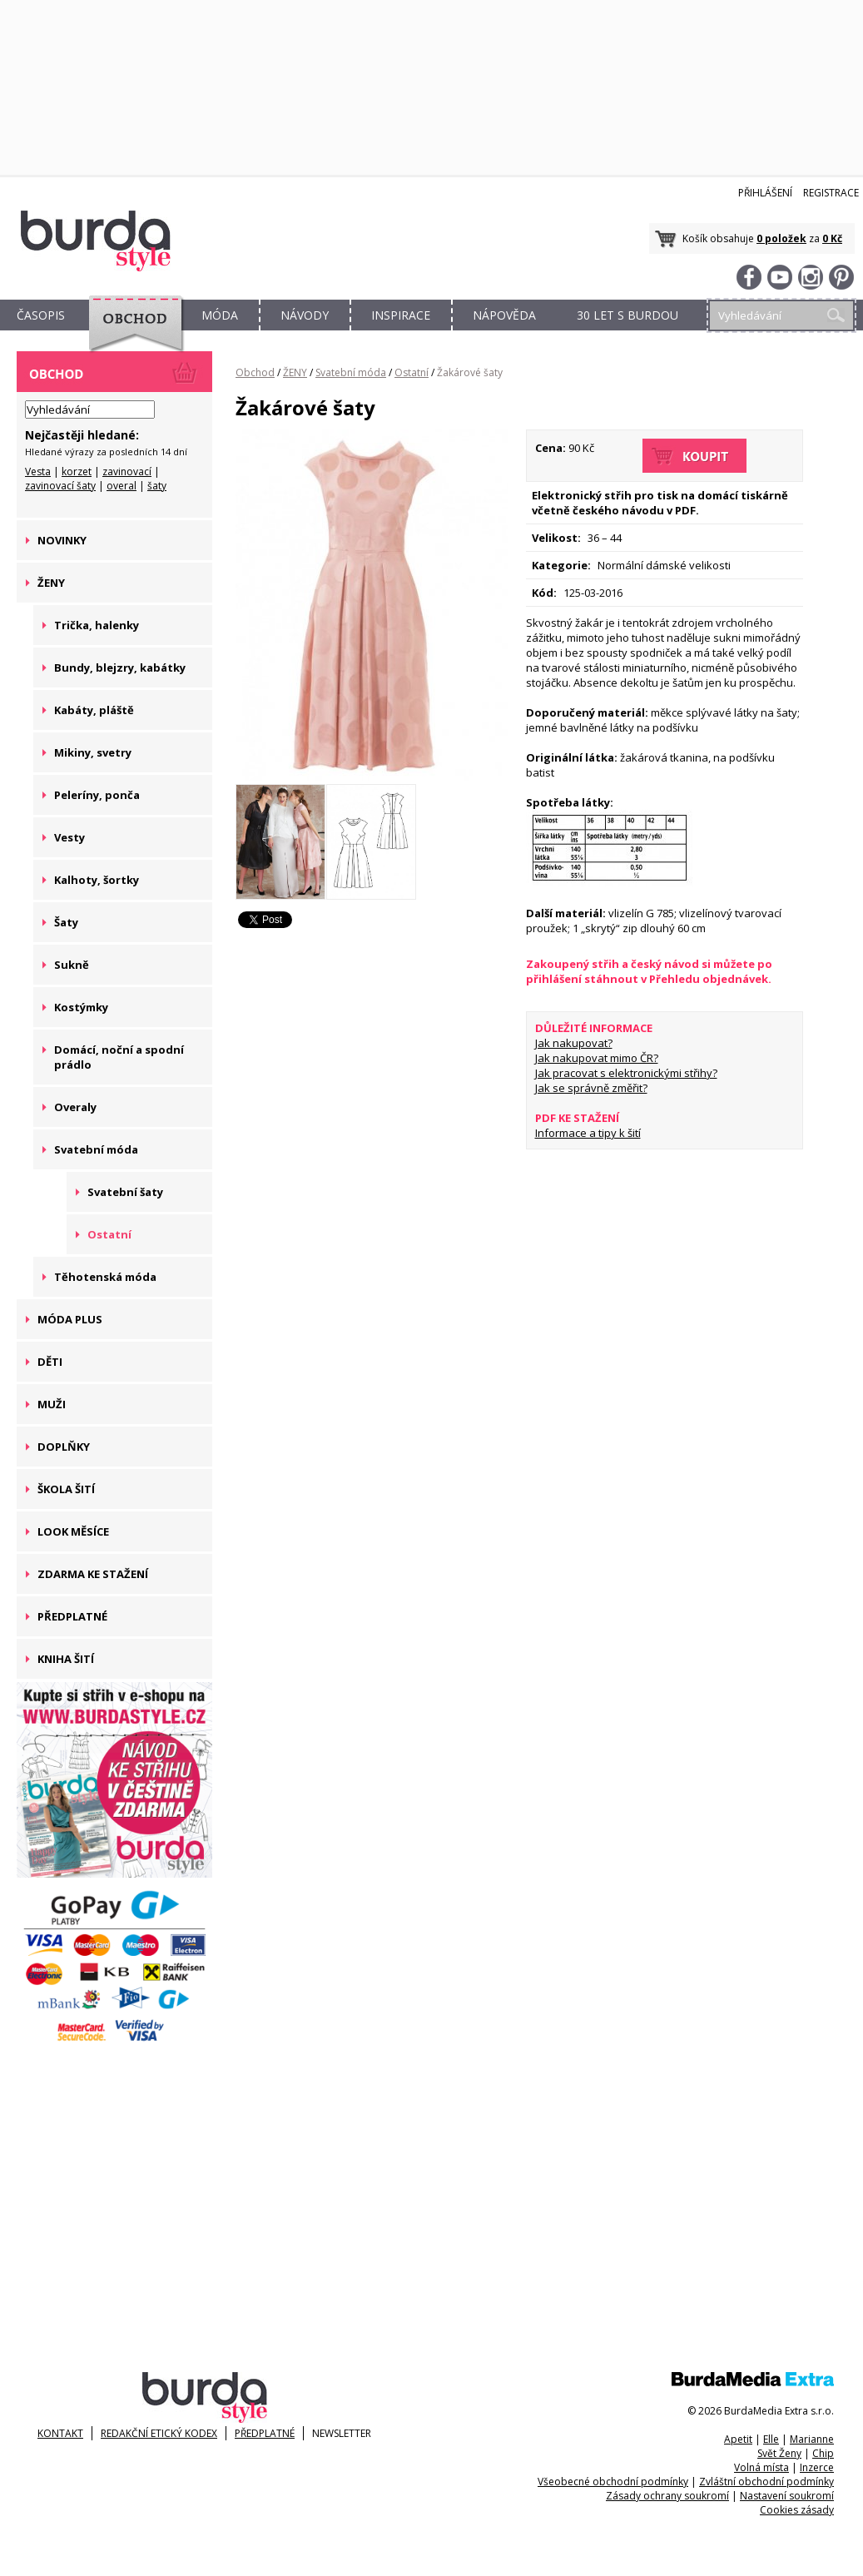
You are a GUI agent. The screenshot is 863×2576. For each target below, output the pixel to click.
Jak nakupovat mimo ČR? (596, 1057)
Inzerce (817, 2467)
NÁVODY (304, 315)
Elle (771, 2439)
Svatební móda (350, 372)
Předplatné (265, 2433)
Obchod (255, 372)
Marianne (812, 2439)
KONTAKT (60, 2433)
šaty (156, 486)
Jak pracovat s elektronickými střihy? (626, 1072)
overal (121, 486)
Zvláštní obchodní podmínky (766, 2481)
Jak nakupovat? (574, 1042)
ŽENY (295, 372)
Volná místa (761, 2467)
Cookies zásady (797, 2510)
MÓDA (219, 315)
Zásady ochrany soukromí (667, 2496)
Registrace (831, 193)
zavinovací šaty (60, 486)
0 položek (781, 238)
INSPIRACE (400, 315)
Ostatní (411, 372)
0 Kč (832, 238)
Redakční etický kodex (159, 2433)
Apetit (738, 2439)
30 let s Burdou (627, 315)
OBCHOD (130, 334)
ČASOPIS (41, 315)
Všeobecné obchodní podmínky (613, 2481)
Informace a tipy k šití (588, 1132)
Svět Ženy (779, 2453)
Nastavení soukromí (787, 2496)
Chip (823, 2453)
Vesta (38, 471)
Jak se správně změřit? (591, 1087)
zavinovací (126, 471)
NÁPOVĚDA (504, 315)
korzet (77, 471)
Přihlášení (765, 193)
